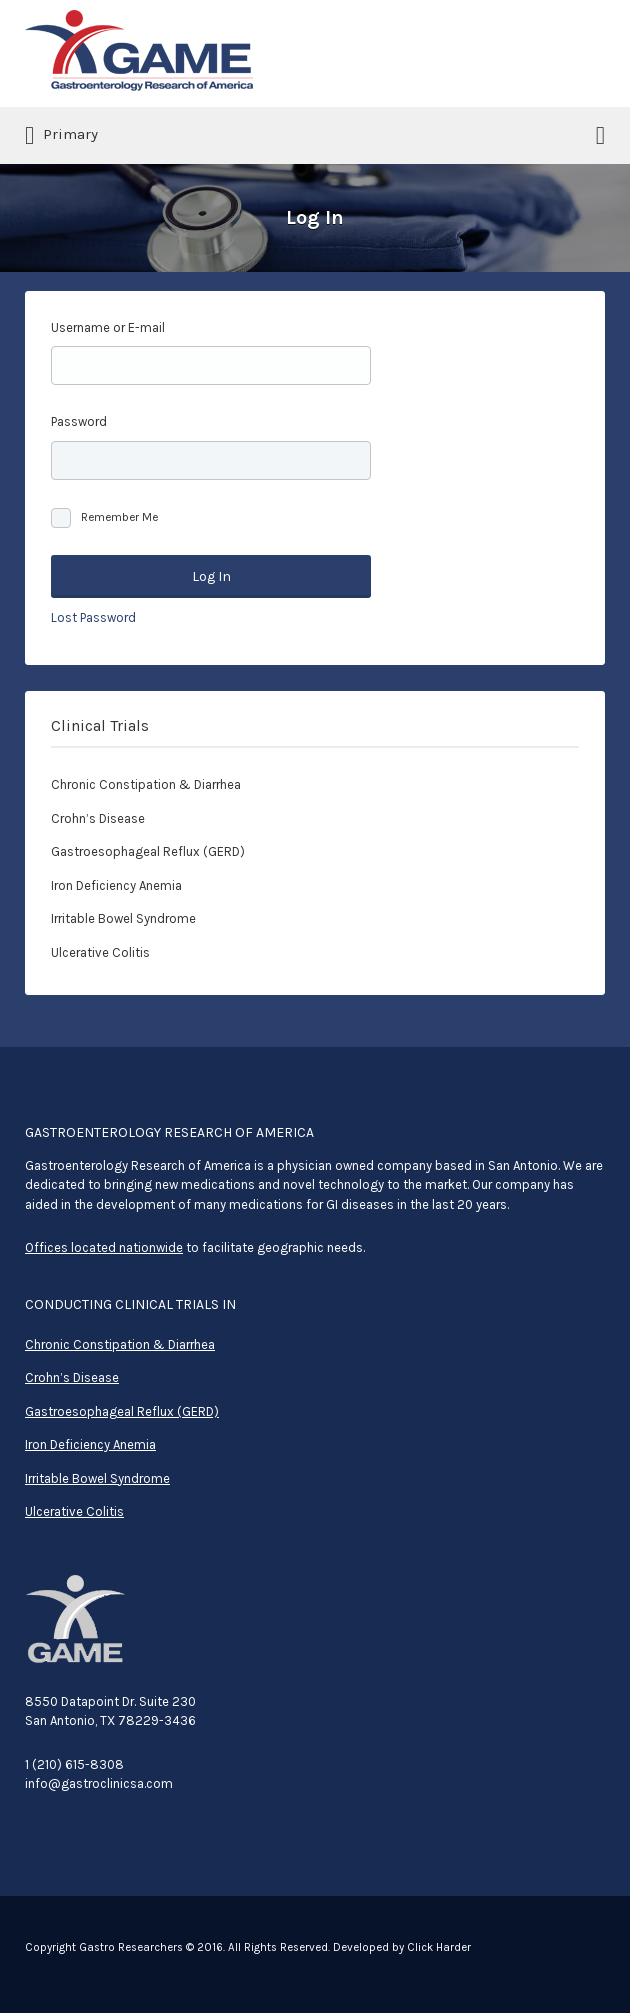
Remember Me (119, 517)
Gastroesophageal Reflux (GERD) (148, 851)
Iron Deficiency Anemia (116, 885)
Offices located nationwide (104, 1247)
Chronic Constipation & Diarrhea (146, 784)
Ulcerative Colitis (100, 952)
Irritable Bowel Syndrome (123, 918)
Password (79, 421)
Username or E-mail (108, 327)
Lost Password (93, 617)
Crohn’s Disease (98, 818)
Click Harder (439, 1947)
